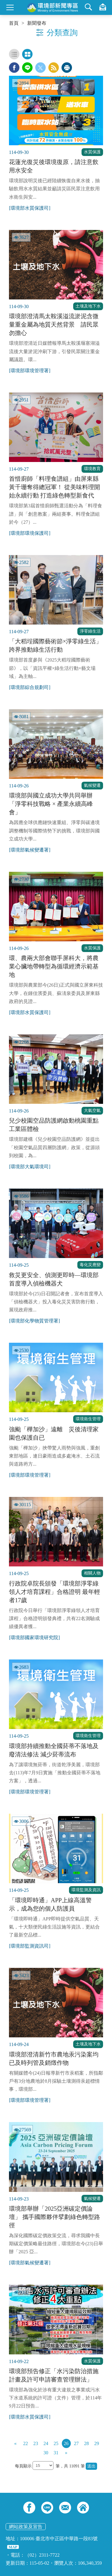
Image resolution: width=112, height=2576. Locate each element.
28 (86, 2443)
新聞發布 (36, 23)
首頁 (14, 23)
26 (66, 2443)
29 (96, 2443)
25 (56, 2443)
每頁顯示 (24, 2466)
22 (25, 2443)
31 (56, 2452)
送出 (91, 2466)
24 (46, 2443)
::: (2, 2)
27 (76, 2443)
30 (46, 2452)
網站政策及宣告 (25, 2526)
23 (35, 2443)
